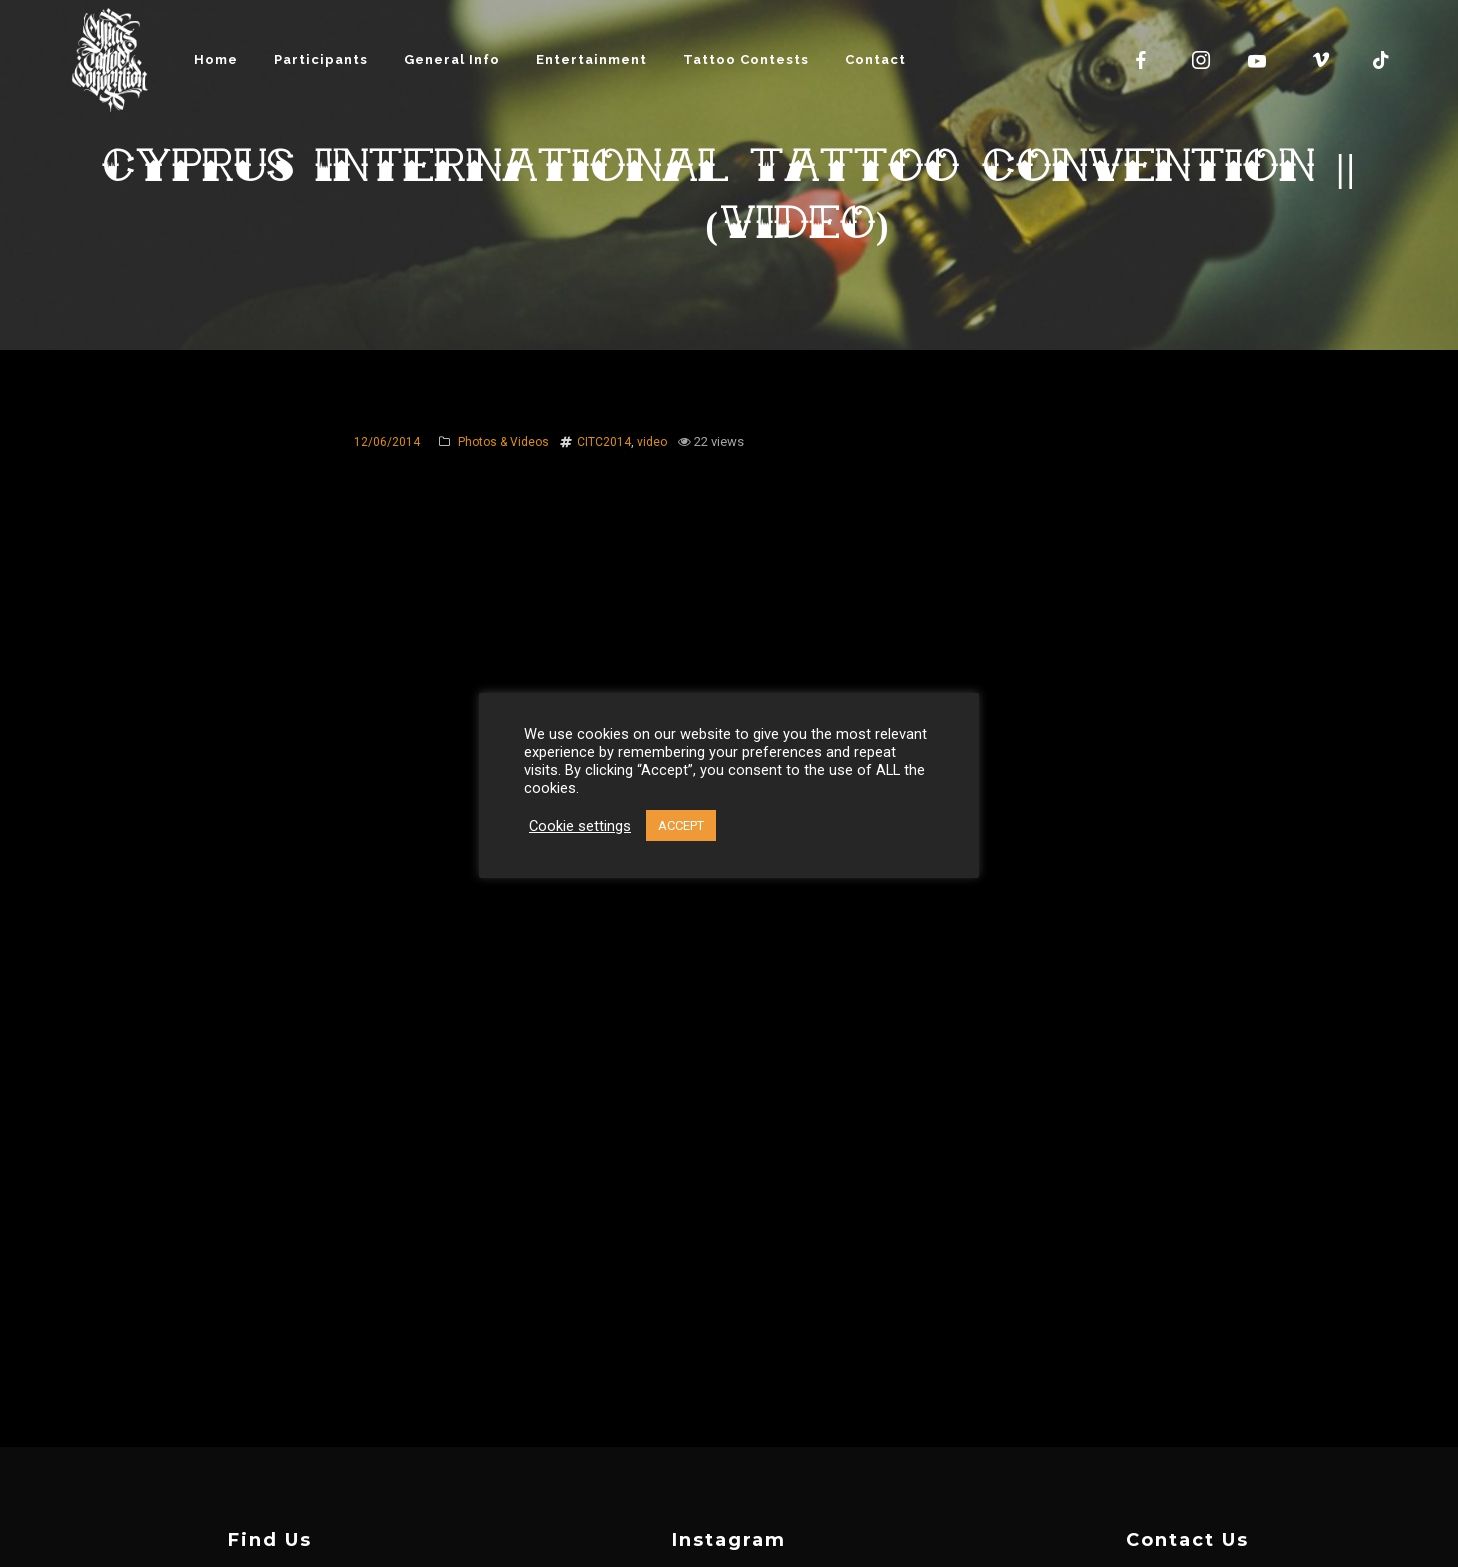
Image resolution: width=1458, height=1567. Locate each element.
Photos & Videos (503, 442)
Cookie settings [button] (580, 826)
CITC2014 (604, 442)
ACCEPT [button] (681, 825)
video (652, 442)
